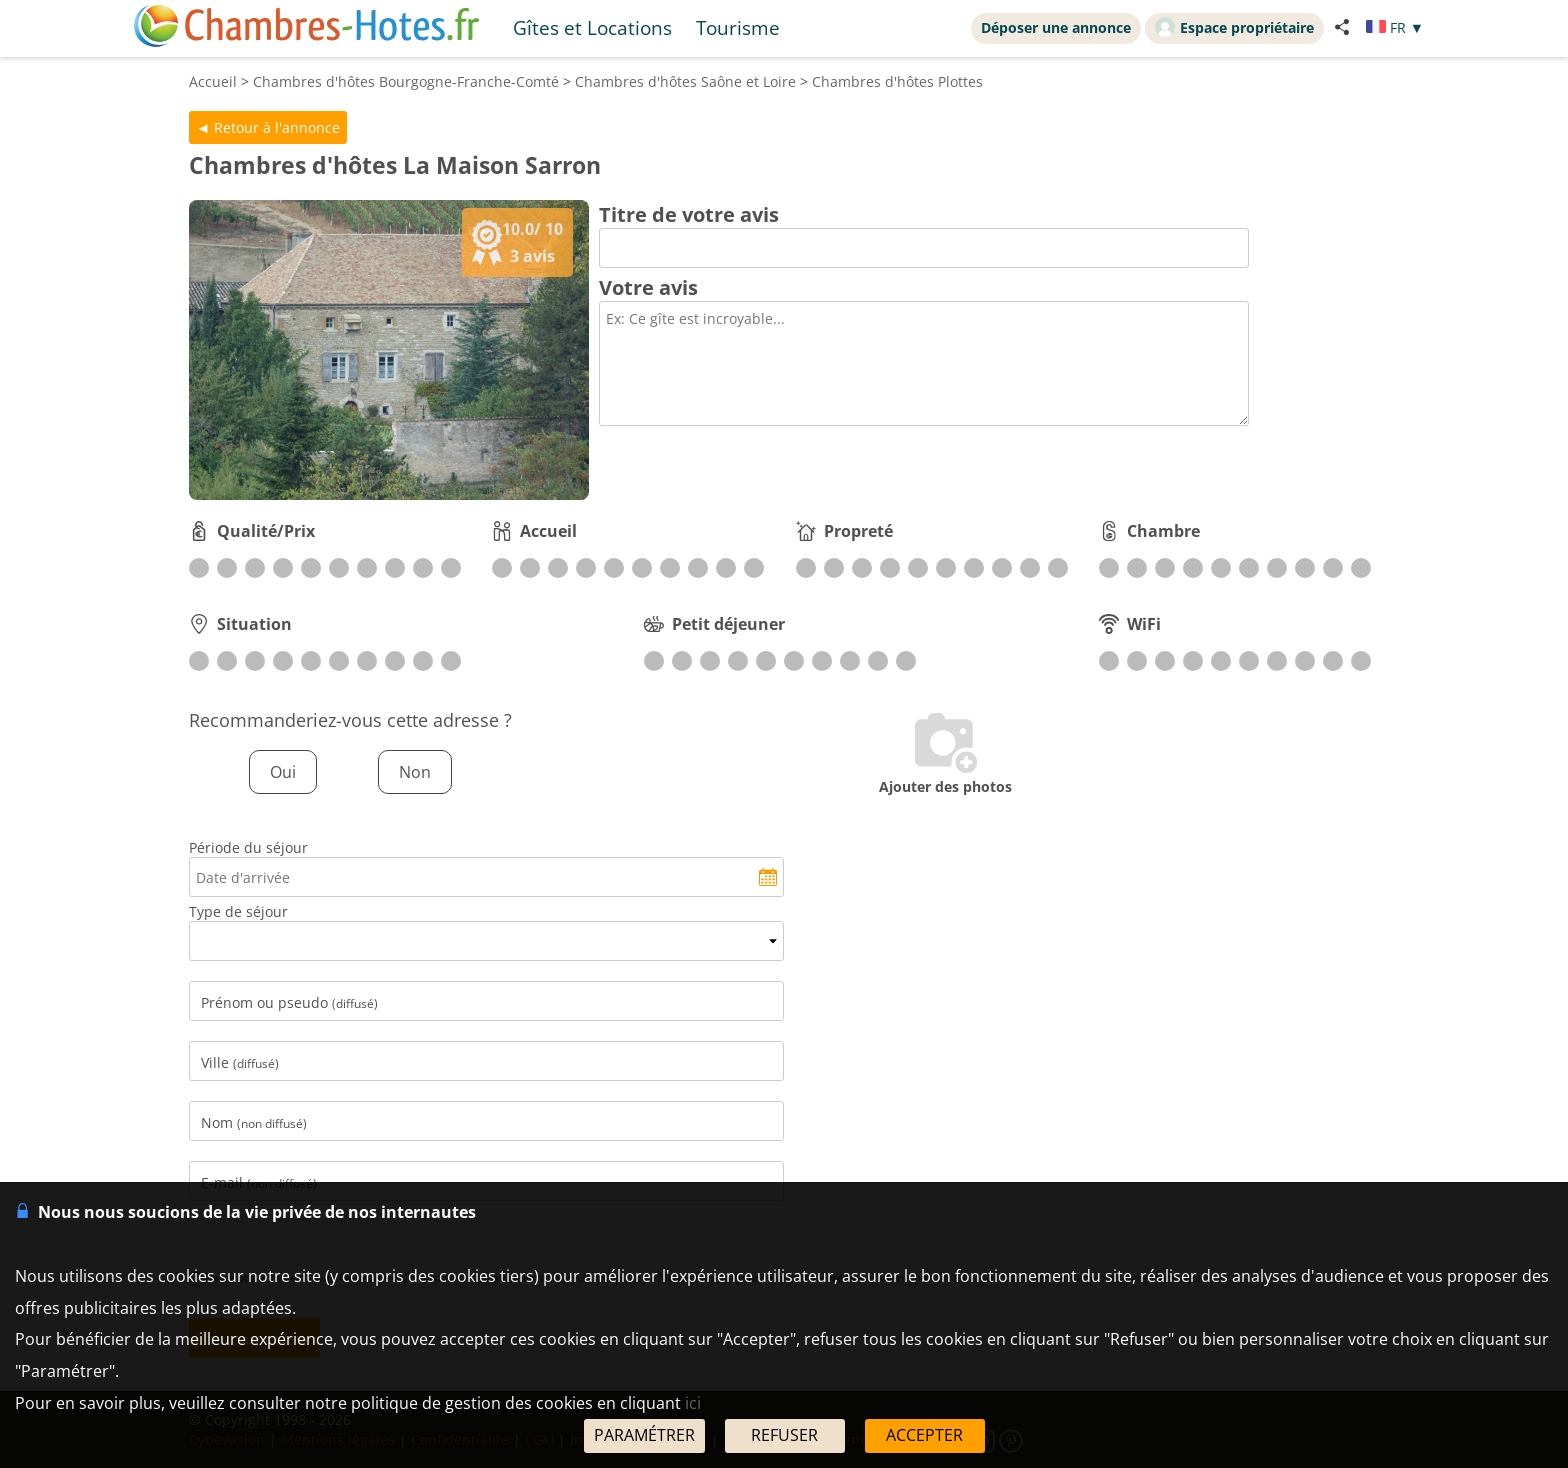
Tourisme (738, 27)
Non (415, 772)
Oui (283, 772)
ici (693, 1403)
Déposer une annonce (1056, 27)
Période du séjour (248, 847)
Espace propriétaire (1234, 27)
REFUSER (784, 1435)
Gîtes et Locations (592, 27)
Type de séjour (238, 911)
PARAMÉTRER (644, 1435)
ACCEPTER (924, 1435)
